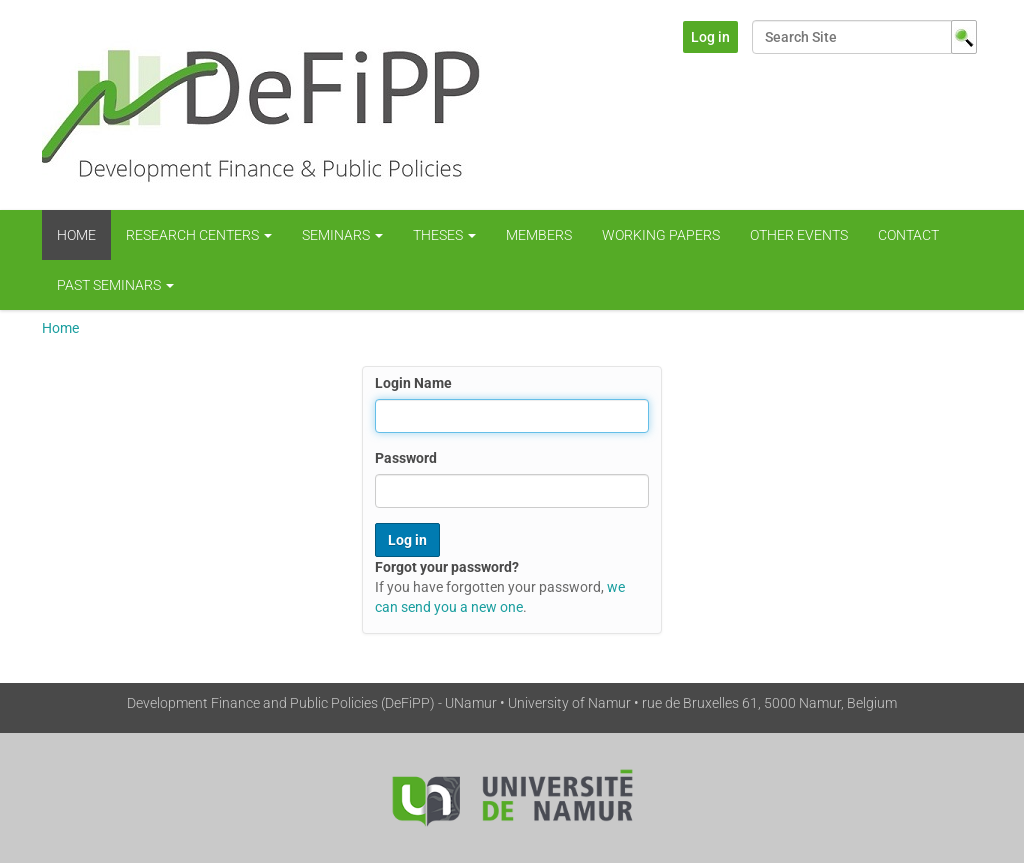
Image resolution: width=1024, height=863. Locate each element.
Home (76, 235)
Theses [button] (444, 235)
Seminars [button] (342, 235)
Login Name (413, 383)
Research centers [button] (199, 235)
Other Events (799, 235)
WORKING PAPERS (661, 235)
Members (539, 235)
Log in (710, 37)
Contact (908, 235)
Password (406, 458)
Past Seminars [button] (115, 285)
